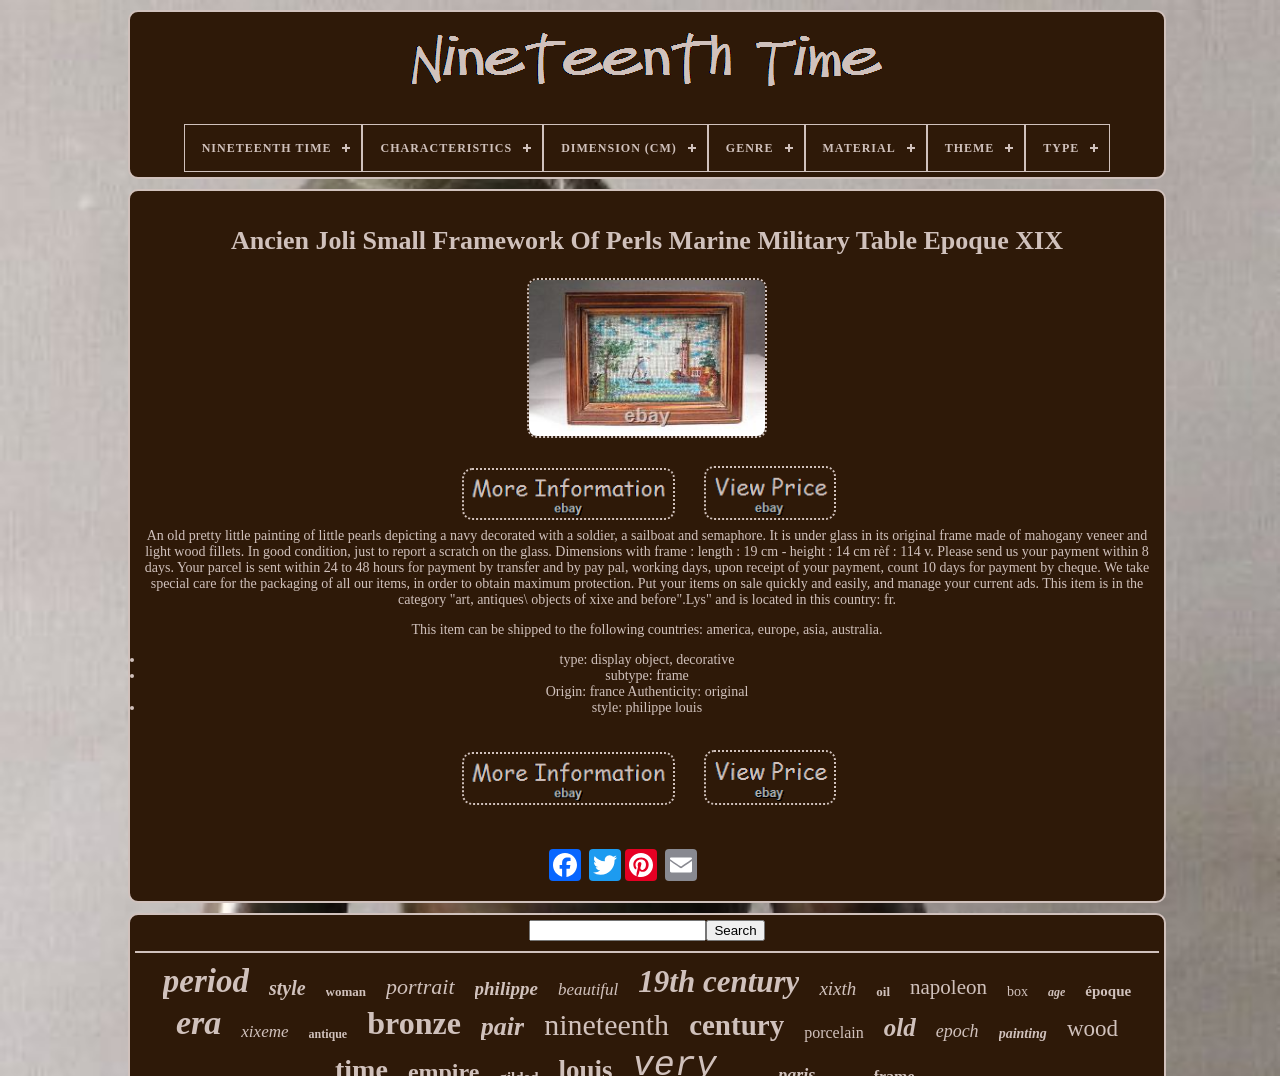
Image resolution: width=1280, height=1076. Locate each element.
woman (346, 991)
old (900, 1027)
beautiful (588, 989)
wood (1092, 1028)
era (198, 1022)
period (206, 981)
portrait (420, 986)
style (287, 988)
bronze (414, 1023)
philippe (506, 988)
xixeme (264, 1031)
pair (502, 1026)
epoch (957, 1031)
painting (1023, 1033)
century (736, 1025)
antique (328, 1034)
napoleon (948, 987)
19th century (718, 981)
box (1017, 991)
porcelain (834, 1032)
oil (883, 991)
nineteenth (606, 1024)
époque (1108, 991)
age (1056, 992)
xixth (837, 988)
